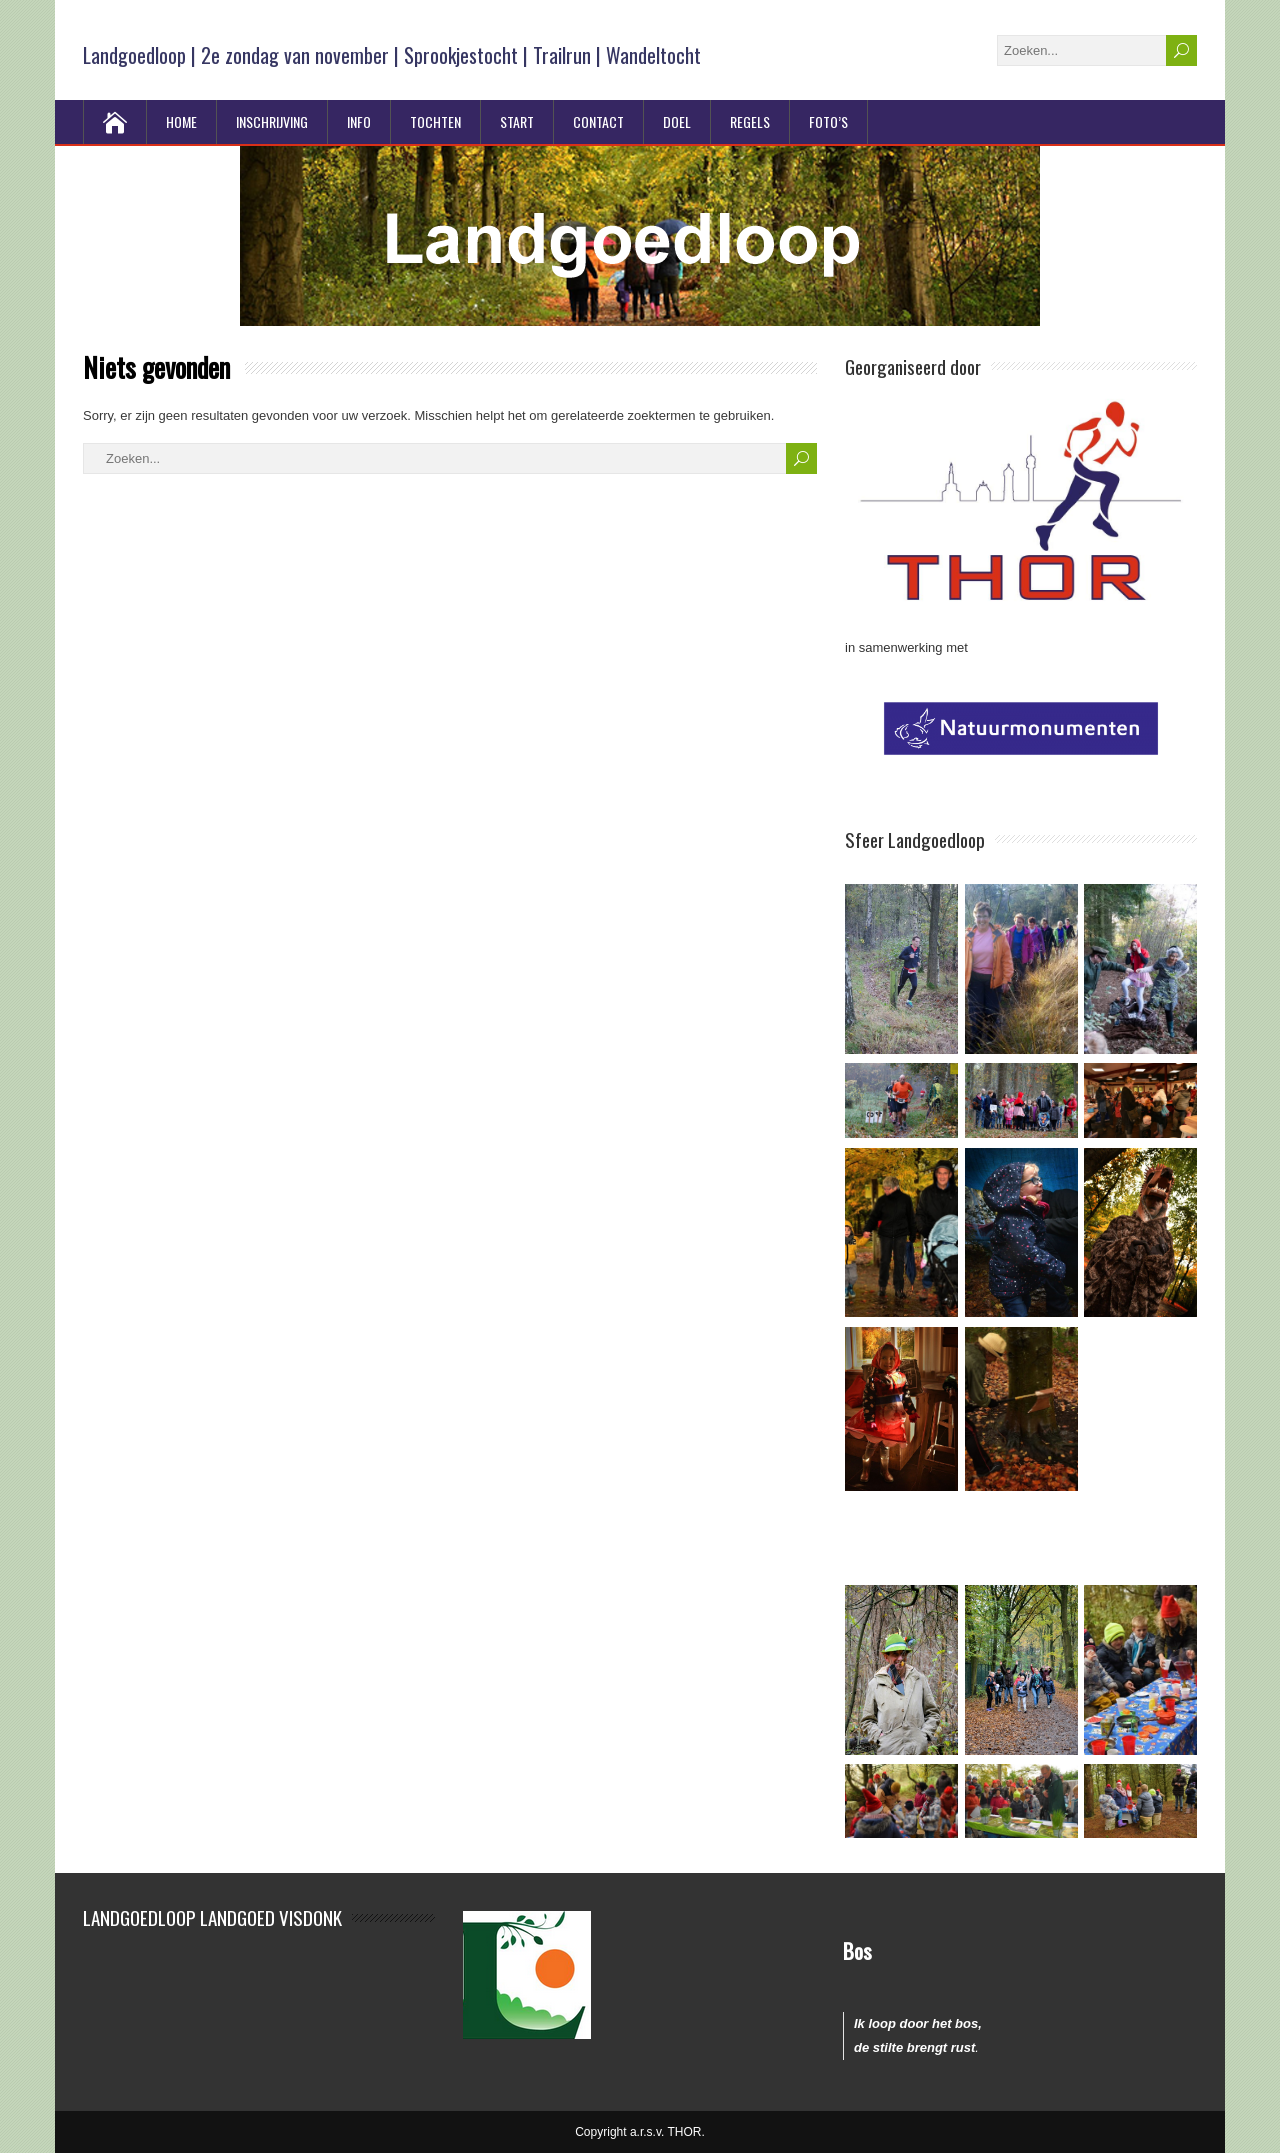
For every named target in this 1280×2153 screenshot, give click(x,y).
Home (181, 121)
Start (517, 121)
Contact (598, 121)
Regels (750, 121)
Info (359, 121)
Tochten (435, 121)
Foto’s (828, 121)
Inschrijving (272, 121)
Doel (677, 121)
